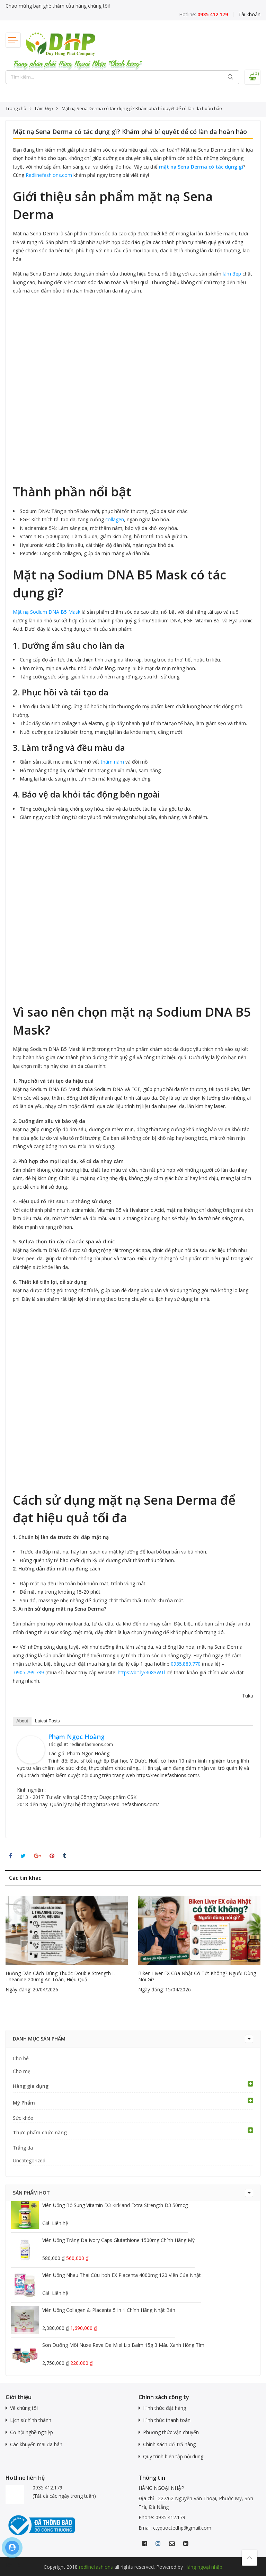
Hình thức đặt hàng (164, 2408)
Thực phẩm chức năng (40, 2132)
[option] (66, 1945)
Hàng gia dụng (30, 2086)
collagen (114, 519)
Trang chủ (16, 108)
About (22, 1720)
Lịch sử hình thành (30, 2420)
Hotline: (203, 14)
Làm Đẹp (44, 108)
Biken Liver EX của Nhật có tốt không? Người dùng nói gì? (197, 1976)
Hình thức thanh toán (166, 2420)
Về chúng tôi (24, 2408)
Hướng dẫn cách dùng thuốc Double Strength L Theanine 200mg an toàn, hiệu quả (60, 1976)
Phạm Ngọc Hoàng (76, 1736)
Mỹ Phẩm (24, 2102)
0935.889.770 (186, 1663)
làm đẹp (232, 273)
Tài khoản (249, 14)
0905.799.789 (29, 1672)
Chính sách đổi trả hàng (169, 2444)
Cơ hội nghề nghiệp (31, 2432)
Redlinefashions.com (49, 175)
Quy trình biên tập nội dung (173, 2456)
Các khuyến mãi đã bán (36, 2444)
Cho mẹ (21, 2071)
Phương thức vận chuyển (171, 2432)
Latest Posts (47, 1720)
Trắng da (23, 2147)
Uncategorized (29, 2160)
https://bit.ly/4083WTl (141, 1672)
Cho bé (21, 2058)
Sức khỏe (23, 2118)
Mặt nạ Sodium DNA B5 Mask (46, 612)
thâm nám (112, 761)
